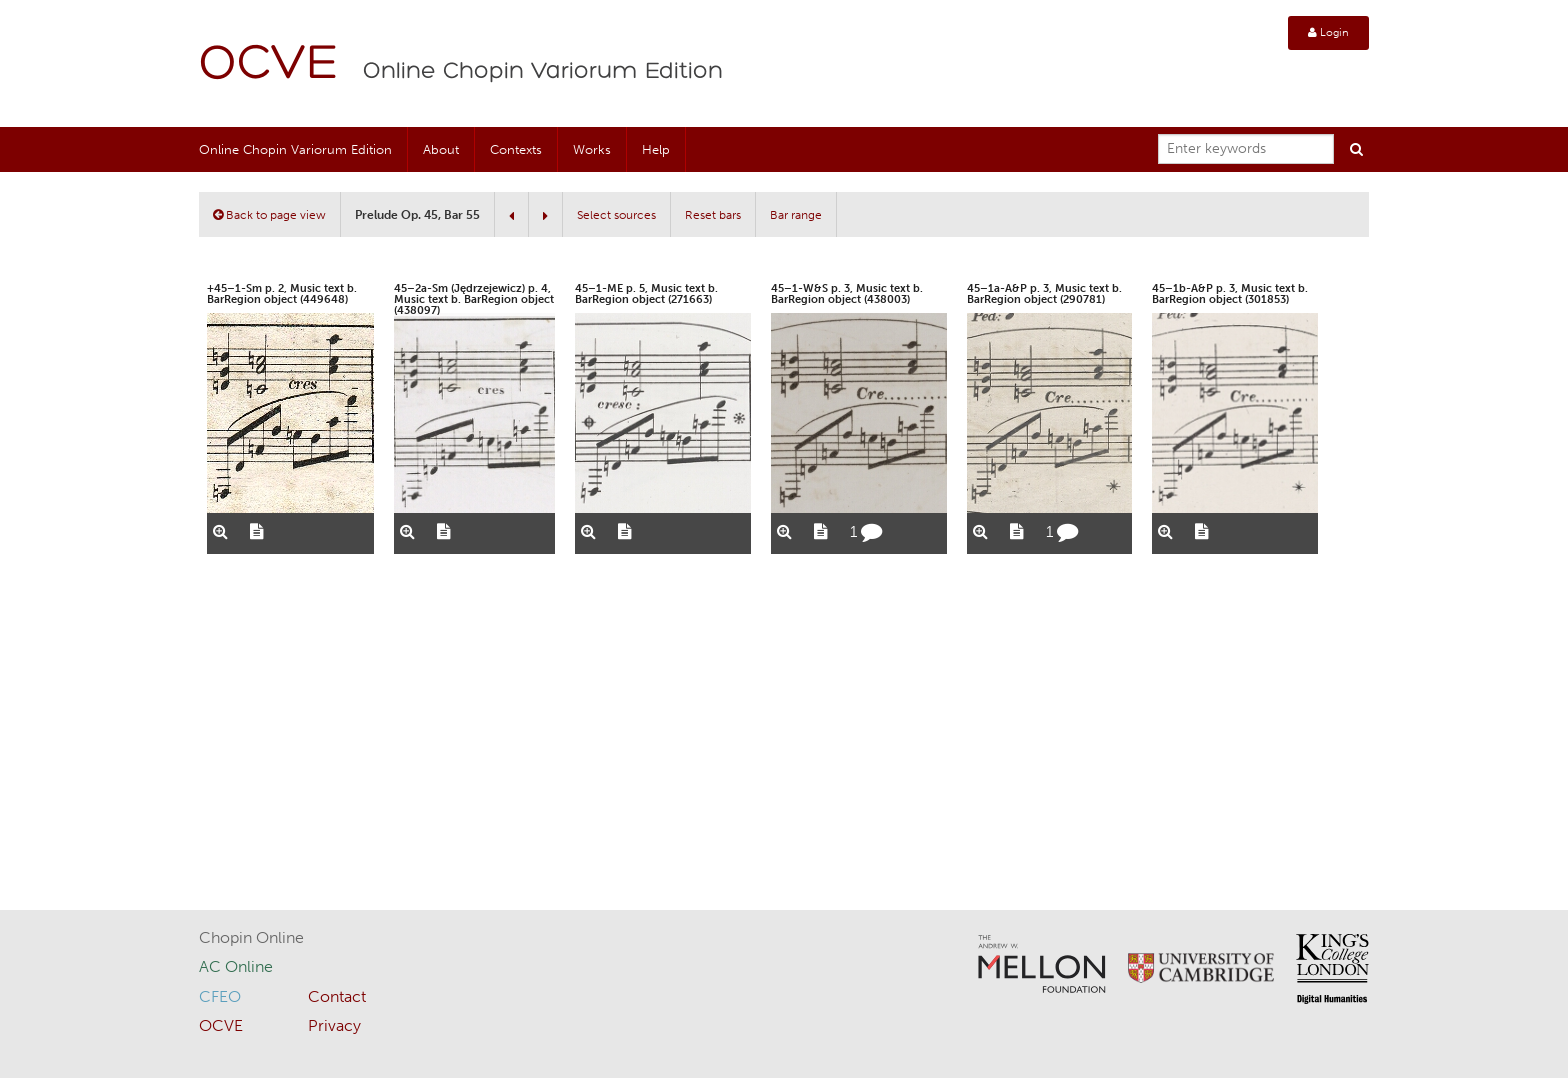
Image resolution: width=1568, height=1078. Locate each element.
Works (592, 149)
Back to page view (269, 215)
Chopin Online (251, 937)
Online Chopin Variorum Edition (543, 72)
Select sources (616, 215)
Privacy (334, 1025)
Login (1328, 32)
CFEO (220, 996)
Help (656, 149)
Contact (337, 996)
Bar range (796, 215)
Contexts (516, 149)
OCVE (269, 65)
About (441, 149)
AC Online (236, 966)
